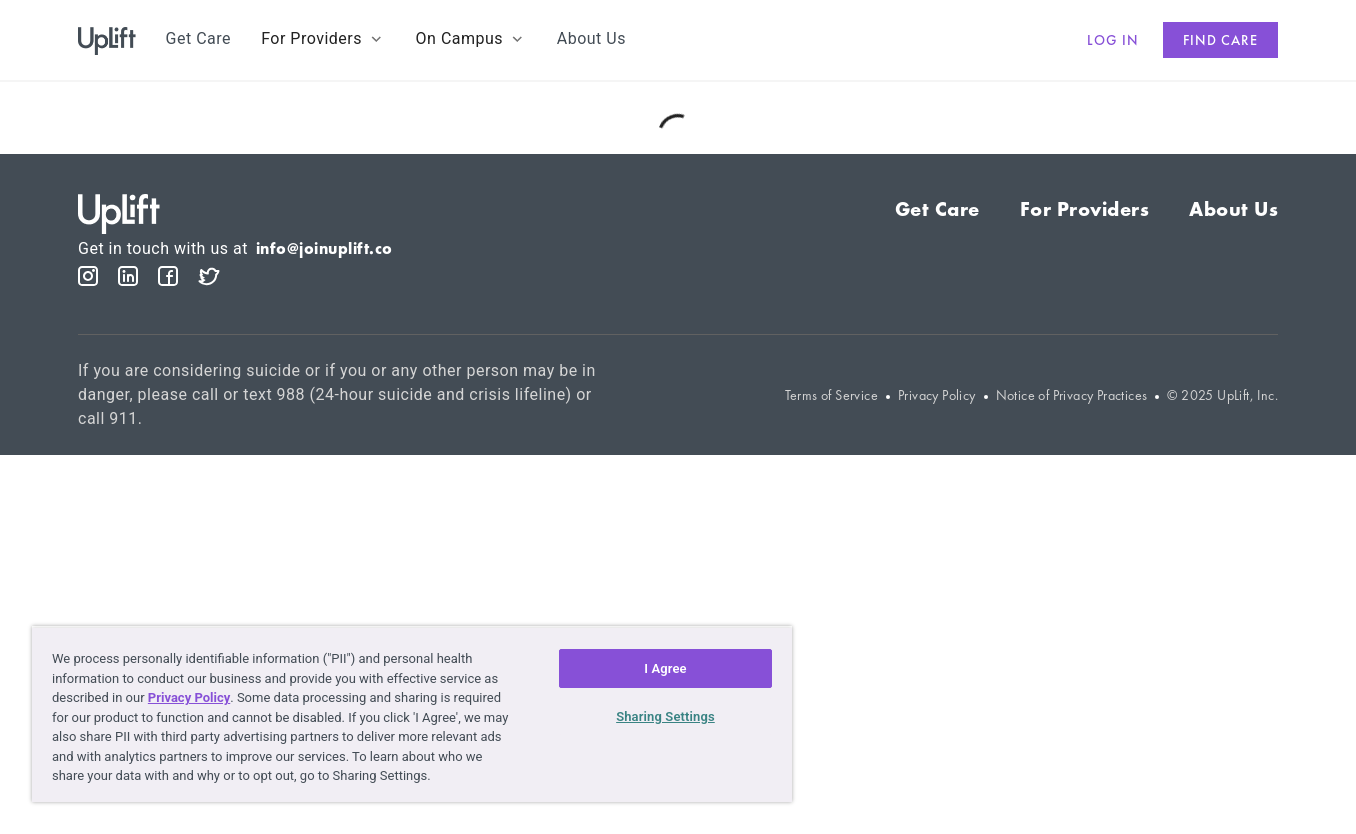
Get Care (937, 209)
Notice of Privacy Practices (1072, 395)
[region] (412, 714)
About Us (1233, 209)
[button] (323, 39)
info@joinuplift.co (324, 248)
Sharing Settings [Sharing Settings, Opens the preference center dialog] (665, 716)
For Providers (1085, 209)
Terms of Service (831, 395)
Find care (1220, 40)
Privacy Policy (937, 395)
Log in (1113, 40)
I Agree (665, 668)
